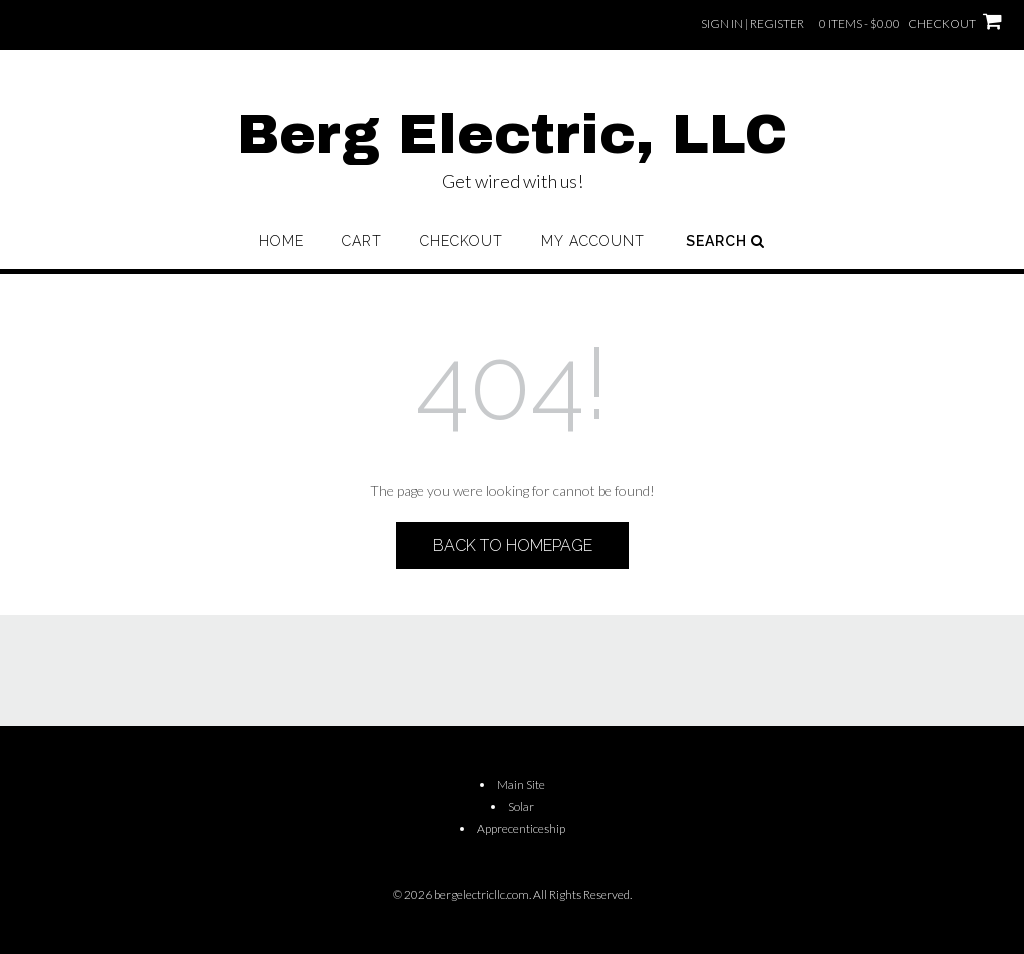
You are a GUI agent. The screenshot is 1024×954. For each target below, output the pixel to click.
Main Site (521, 784)
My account (593, 241)
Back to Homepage (512, 545)
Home (281, 241)
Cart (362, 241)
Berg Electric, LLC (512, 135)
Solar (521, 806)
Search (725, 241)
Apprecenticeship (521, 828)
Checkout (461, 241)
